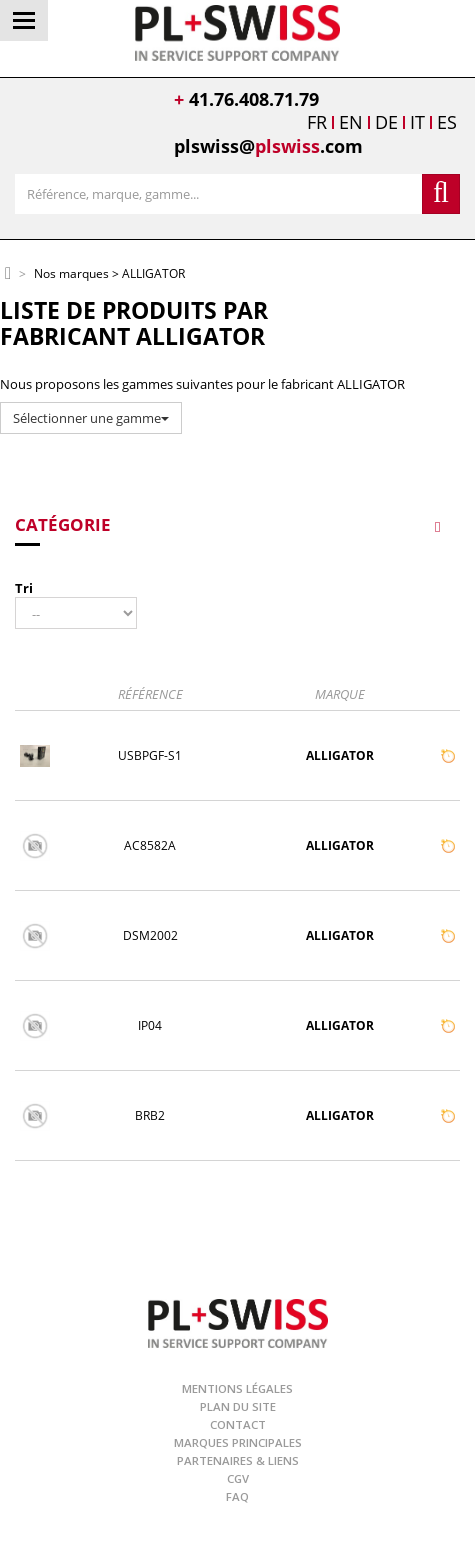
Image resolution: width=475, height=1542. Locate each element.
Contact (238, 1424)
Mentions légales (237, 1388)
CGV (238, 1478)
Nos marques (71, 274)
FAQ (237, 1496)
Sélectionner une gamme (91, 418)
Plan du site (238, 1406)
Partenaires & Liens (238, 1460)
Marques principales (238, 1442)
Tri (24, 588)
